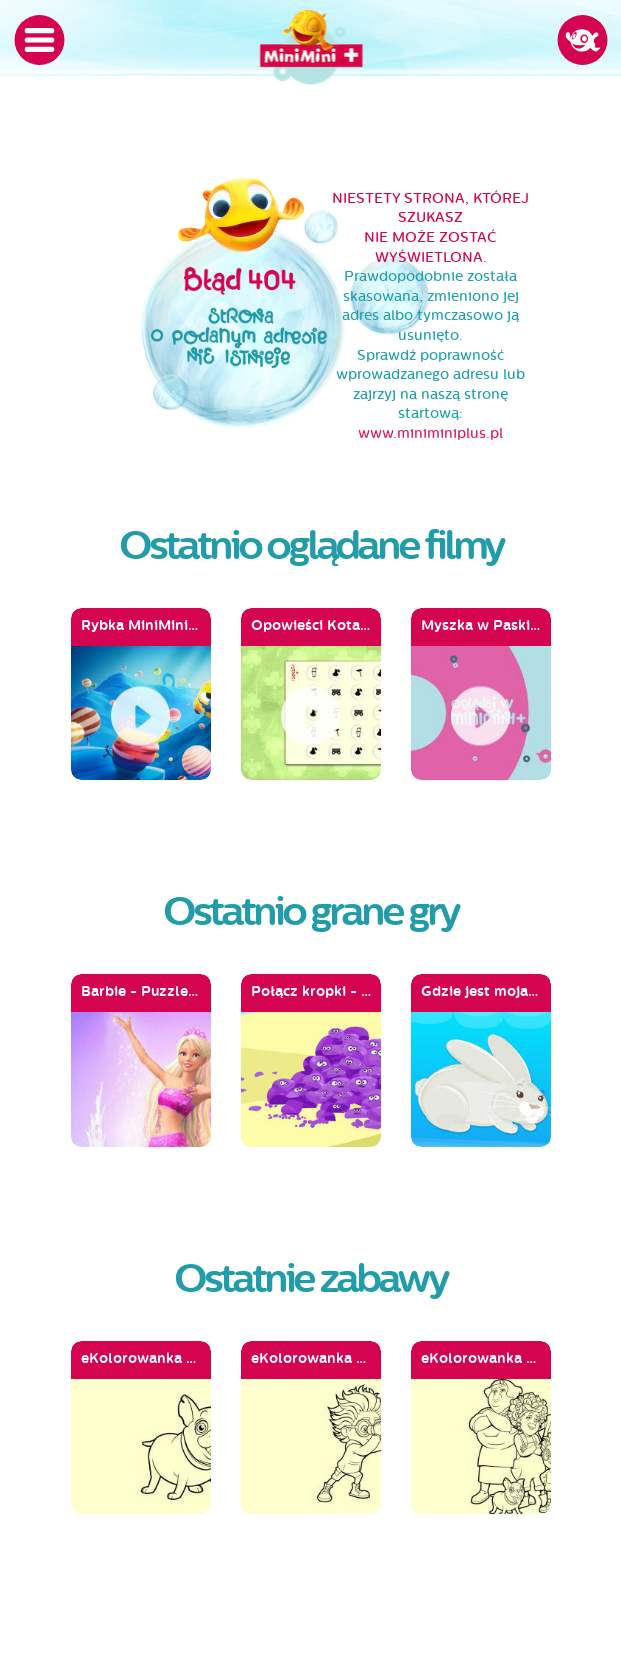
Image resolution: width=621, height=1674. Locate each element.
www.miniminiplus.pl (430, 433)
